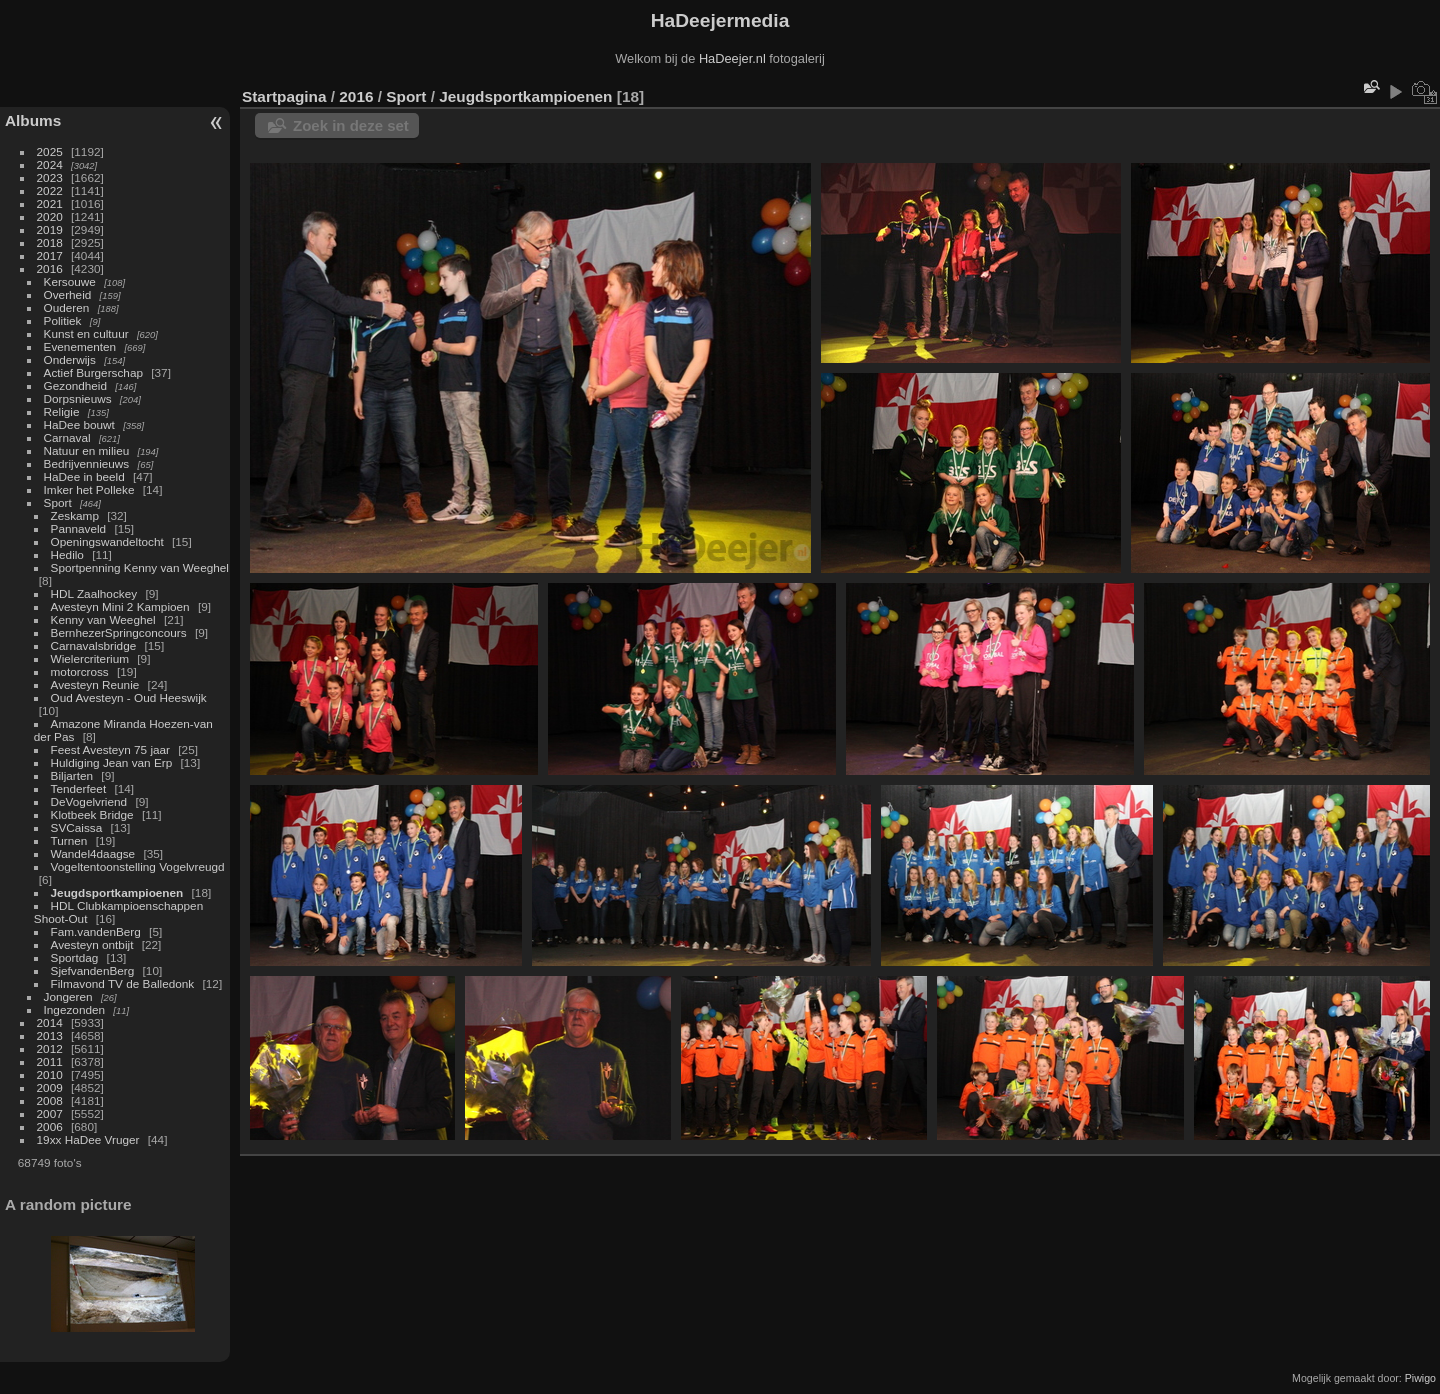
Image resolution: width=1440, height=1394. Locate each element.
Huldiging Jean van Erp (112, 762)
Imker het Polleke (89, 489)
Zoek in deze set (351, 125)
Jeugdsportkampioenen (117, 892)
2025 (50, 151)
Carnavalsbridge (94, 645)
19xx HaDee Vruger (88, 1139)
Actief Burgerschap (93, 372)
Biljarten (72, 775)
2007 (50, 1113)
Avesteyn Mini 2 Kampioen (120, 606)
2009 (50, 1087)
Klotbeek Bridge (92, 814)
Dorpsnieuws (78, 398)
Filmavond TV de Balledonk (123, 983)
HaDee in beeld (84, 476)
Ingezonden (75, 1009)
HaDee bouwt (79, 424)
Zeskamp (75, 515)
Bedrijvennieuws (87, 463)
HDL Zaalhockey (94, 593)
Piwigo (1420, 1378)
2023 (50, 177)
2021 (50, 203)
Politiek (63, 320)
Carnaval (67, 437)
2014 (50, 1022)
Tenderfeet (79, 788)
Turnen (69, 840)
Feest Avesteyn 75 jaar (110, 749)
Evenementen (80, 346)
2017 (50, 255)
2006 (50, 1126)
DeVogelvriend (89, 801)
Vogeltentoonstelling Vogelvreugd (138, 866)
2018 (50, 242)
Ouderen (67, 307)
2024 (50, 164)
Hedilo (67, 554)
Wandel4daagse (93, 853)
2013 (50, 1035)
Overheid (68, 294)
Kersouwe (70, 281)
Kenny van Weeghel (103, 619)
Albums (33, 120)
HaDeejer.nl (732, 58)
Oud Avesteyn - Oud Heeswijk (129, 697)
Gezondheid (75, 385)
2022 (50, 190)
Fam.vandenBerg (96, 931)
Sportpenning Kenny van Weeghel (140, 567)
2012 (50, 1048)
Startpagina (284, 96)
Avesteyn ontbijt (92, 944)
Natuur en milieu (87, 450)
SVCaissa (77, 827)
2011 (50, 1061)
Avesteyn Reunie (95, 684)
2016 (50, 268)
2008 (50, 1100)
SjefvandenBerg (93, 970)
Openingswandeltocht (107, 541)
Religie (62, 411)
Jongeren (68, 996)
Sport (58, 502)
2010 (50, 1074)
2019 (50, 229)
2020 (50, 216)
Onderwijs (70, 359)
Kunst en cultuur (86, 333)
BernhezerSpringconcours (119, 632)
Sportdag (75, 957)
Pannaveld (79, 528)
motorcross (80, 671)
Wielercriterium (90, 658)
